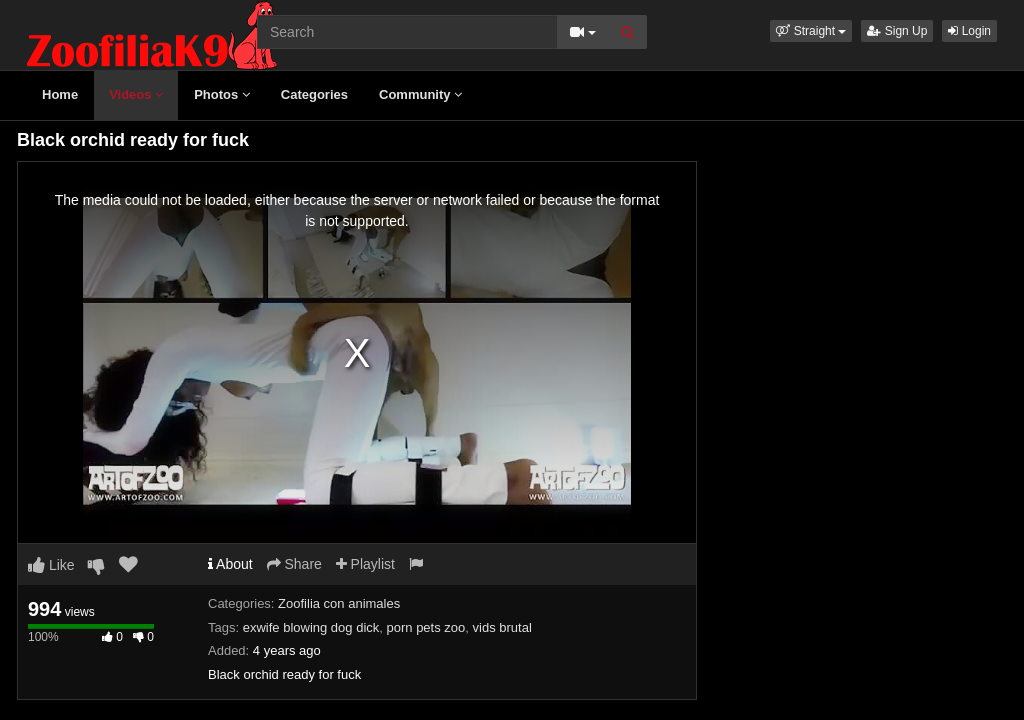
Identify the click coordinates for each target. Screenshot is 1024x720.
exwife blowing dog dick (311, 627)
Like (51, 565)
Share (294, 564)
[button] (811, 31)
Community (420, 94)
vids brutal (502, 627)
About (230, 564)
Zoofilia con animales (339, 603)
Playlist (365, 564)
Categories (314, 94)
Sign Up (897, 31)
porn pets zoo (426, 627)
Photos (222, 94)
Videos (136, 94)
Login (969, 31)
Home (60, 94)
